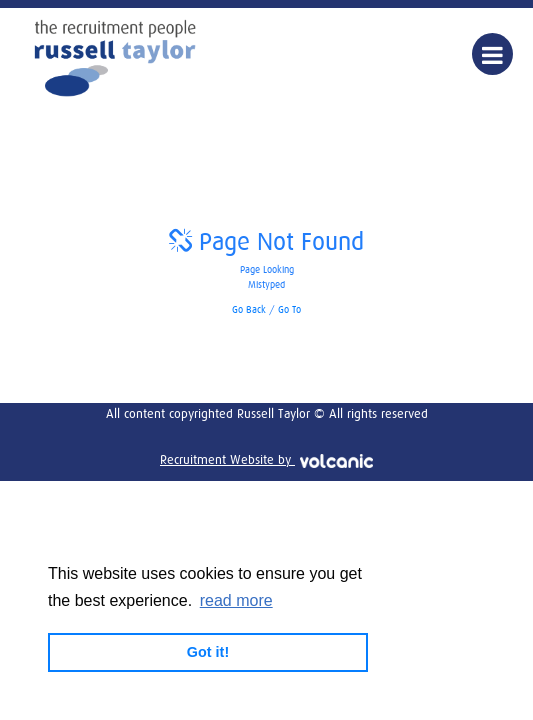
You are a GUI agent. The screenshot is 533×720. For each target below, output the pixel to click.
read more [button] (236, 600)
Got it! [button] (208, 652)
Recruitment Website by (266, 460)
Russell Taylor (115, 58)
